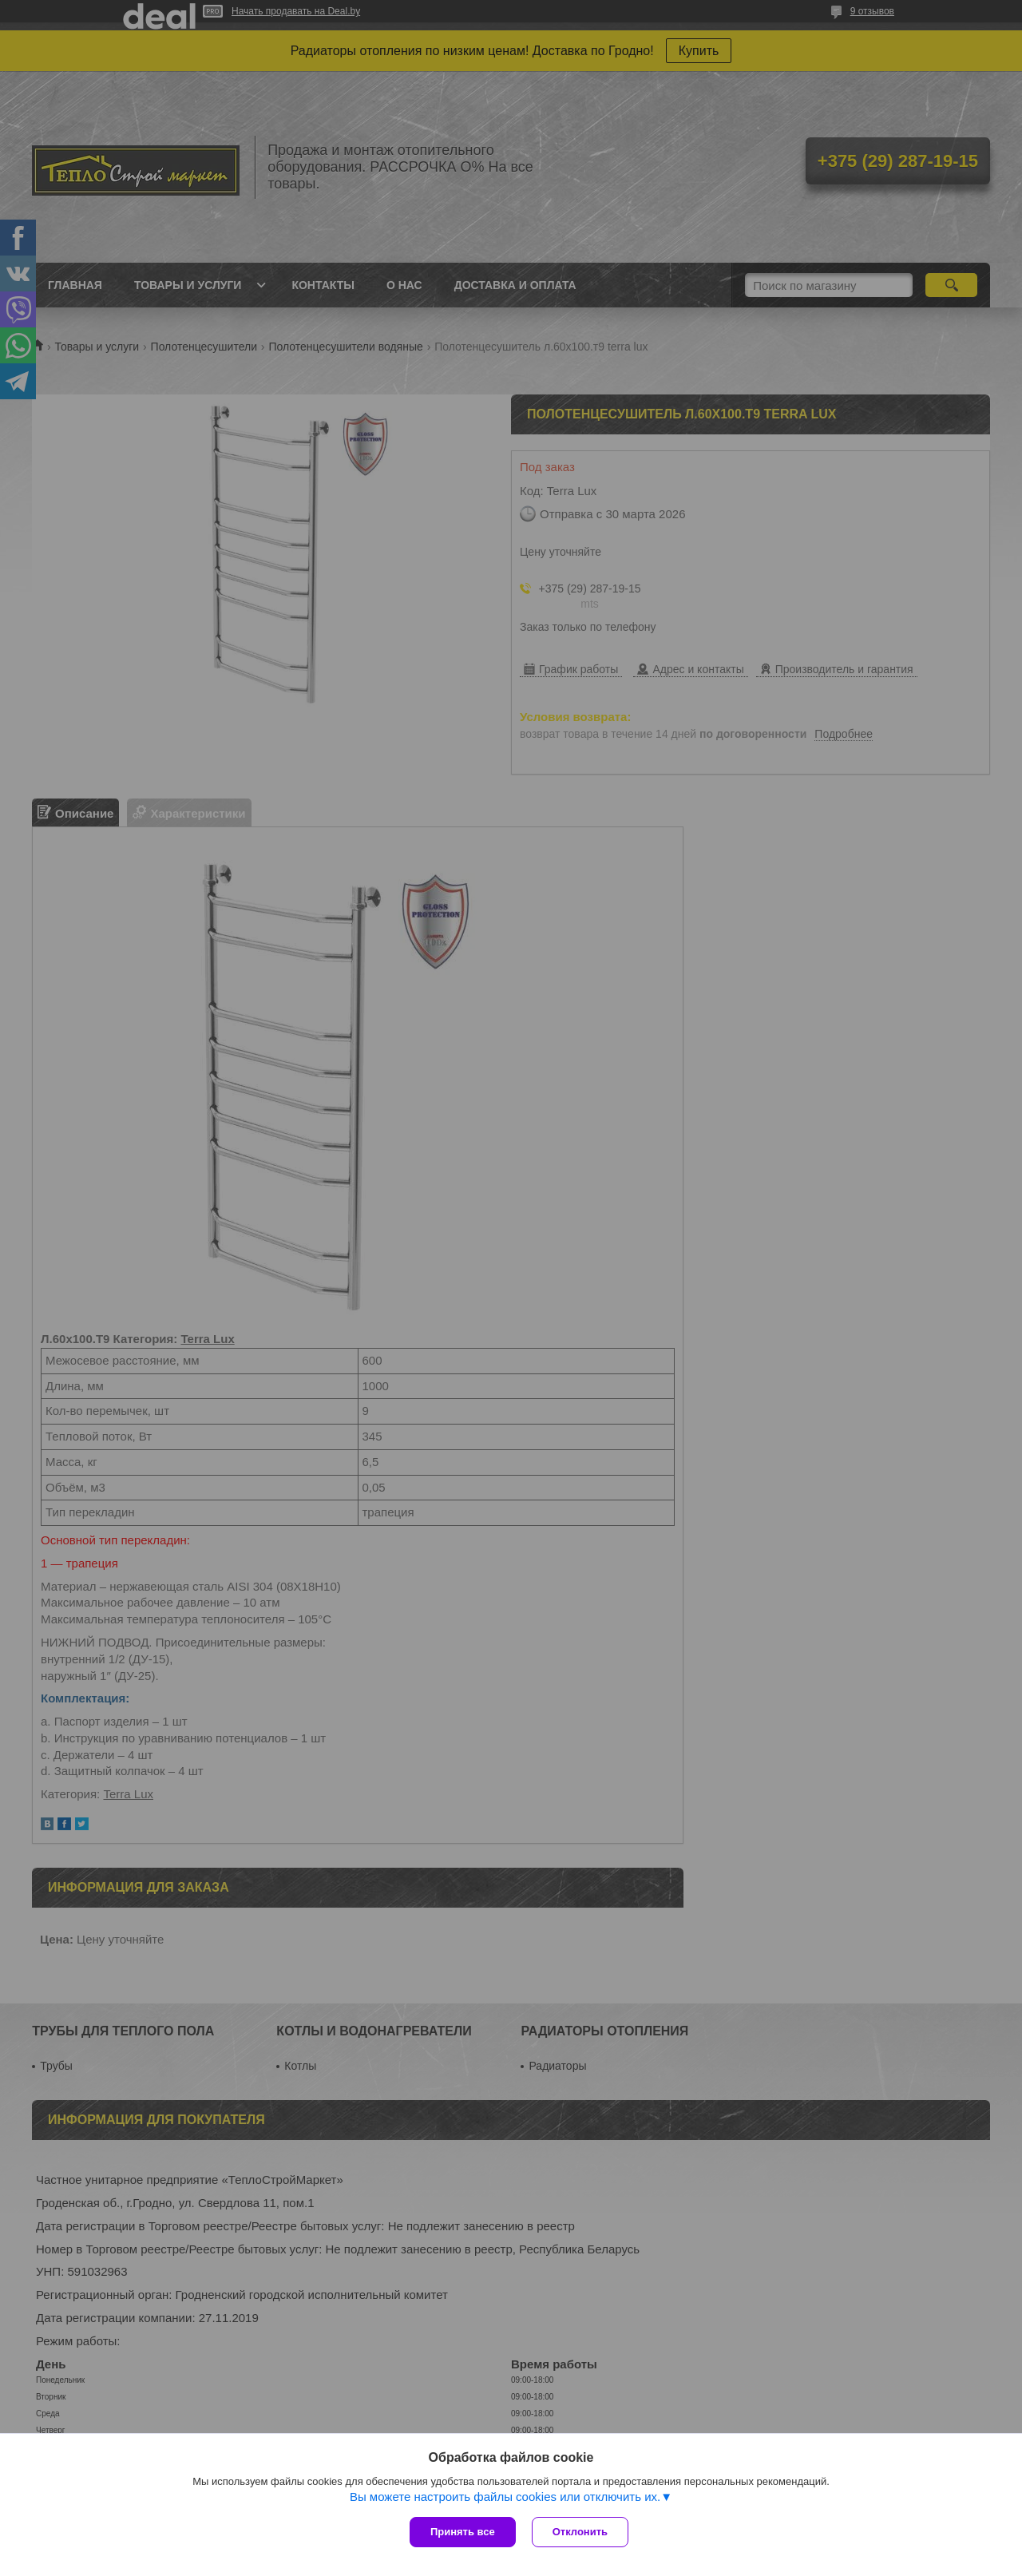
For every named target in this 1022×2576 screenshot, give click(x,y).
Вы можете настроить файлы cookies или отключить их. (505, 2496)
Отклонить (580, 2532)
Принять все (462, 2532)
